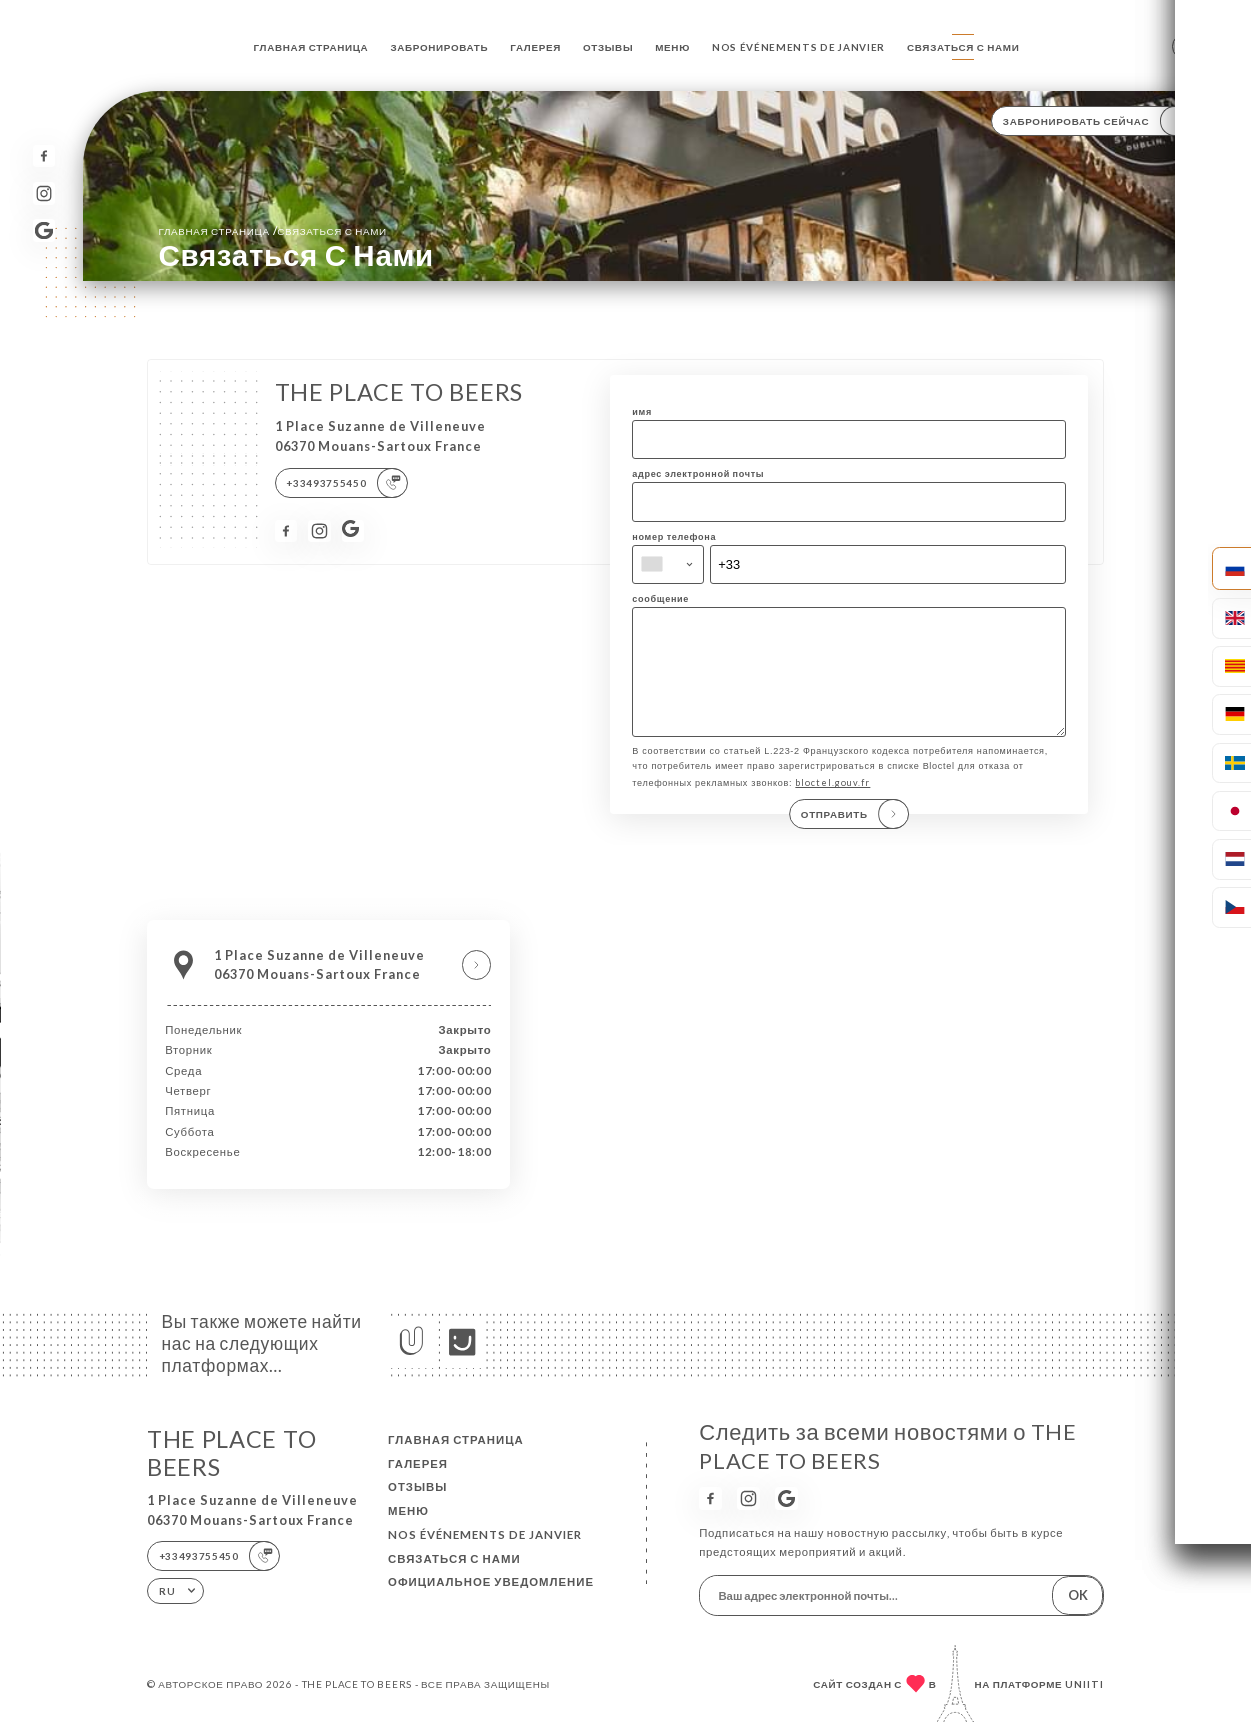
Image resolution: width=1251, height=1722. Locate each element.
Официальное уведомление (491, 1581)
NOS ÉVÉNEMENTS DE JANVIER (798, 47)
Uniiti (1084, 1684)
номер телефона (674, 536)
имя (642, 411)
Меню (672, 47)
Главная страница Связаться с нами (272, 230)
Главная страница (311, 47)
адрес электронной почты (698, 473)
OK (1078, 1595)
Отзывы (608, 47)
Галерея (535, 47)
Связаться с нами (963, 47)
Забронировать (439, 47)
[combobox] (667, 565)
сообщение (660, 598)
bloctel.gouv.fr (832, 803)
